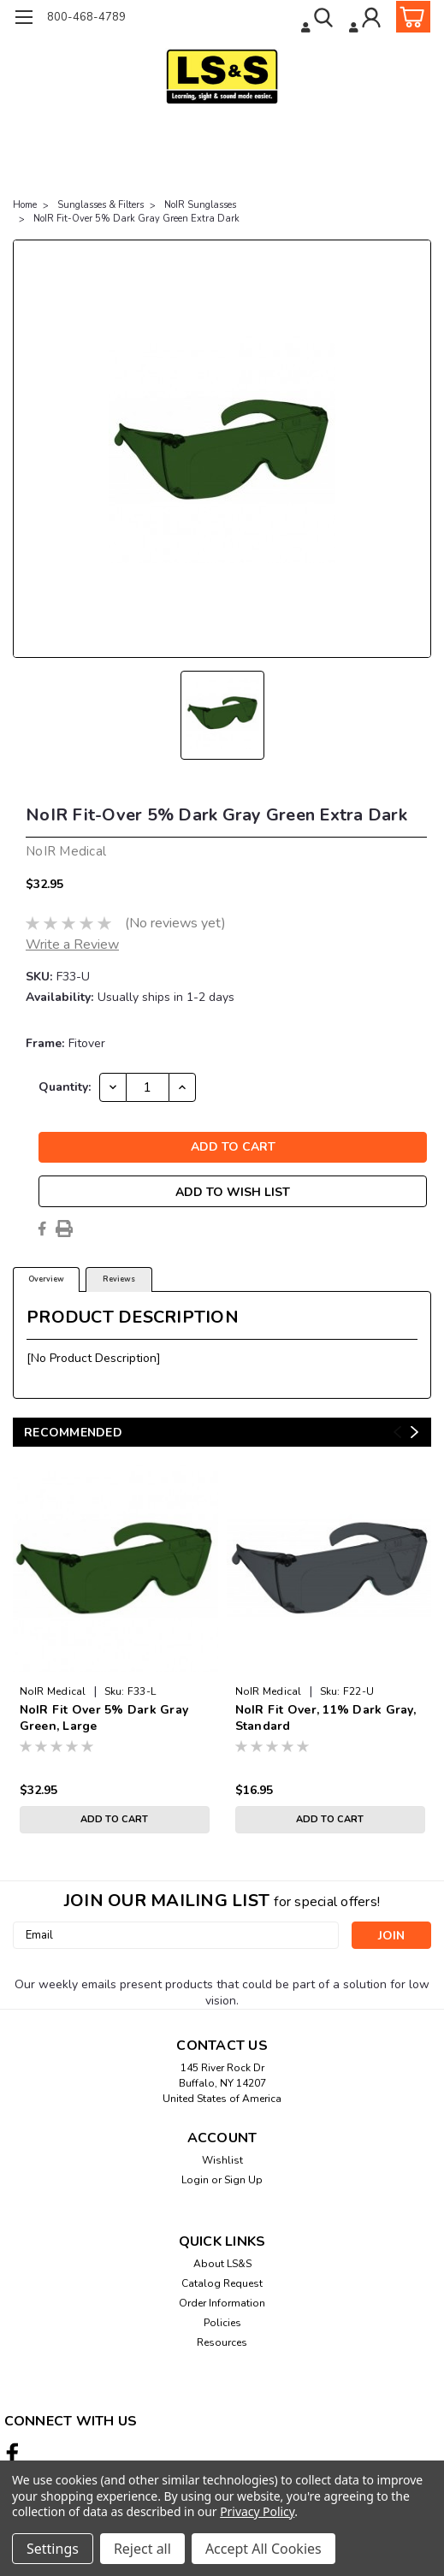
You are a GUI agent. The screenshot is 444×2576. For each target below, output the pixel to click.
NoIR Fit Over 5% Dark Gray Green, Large (104, 1718)
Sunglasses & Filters (100, 204)
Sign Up (243, 2180)
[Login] (366, 19)
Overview (46, 1279)
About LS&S (222, 2264)
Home (25, 204)
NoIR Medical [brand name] (53, 1691)
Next (414, 1431)
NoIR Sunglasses (200, 204)
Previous (397, 1431)
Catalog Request (222, 2283)
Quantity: (64, 1087)
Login (195, 2180)
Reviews (119, 1279)
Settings (53, 2548)
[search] (318, 19)
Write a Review (72, 944)
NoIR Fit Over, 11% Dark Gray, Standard (325, 1718)
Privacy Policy (257, 2511)
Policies (222, 2323)
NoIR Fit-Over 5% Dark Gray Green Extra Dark (136, 218)
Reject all (142, 2548)
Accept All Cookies (263, 2548)
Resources (222, 2342)
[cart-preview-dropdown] (409, 17)
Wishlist (222, 2160)
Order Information (222, 2303)
